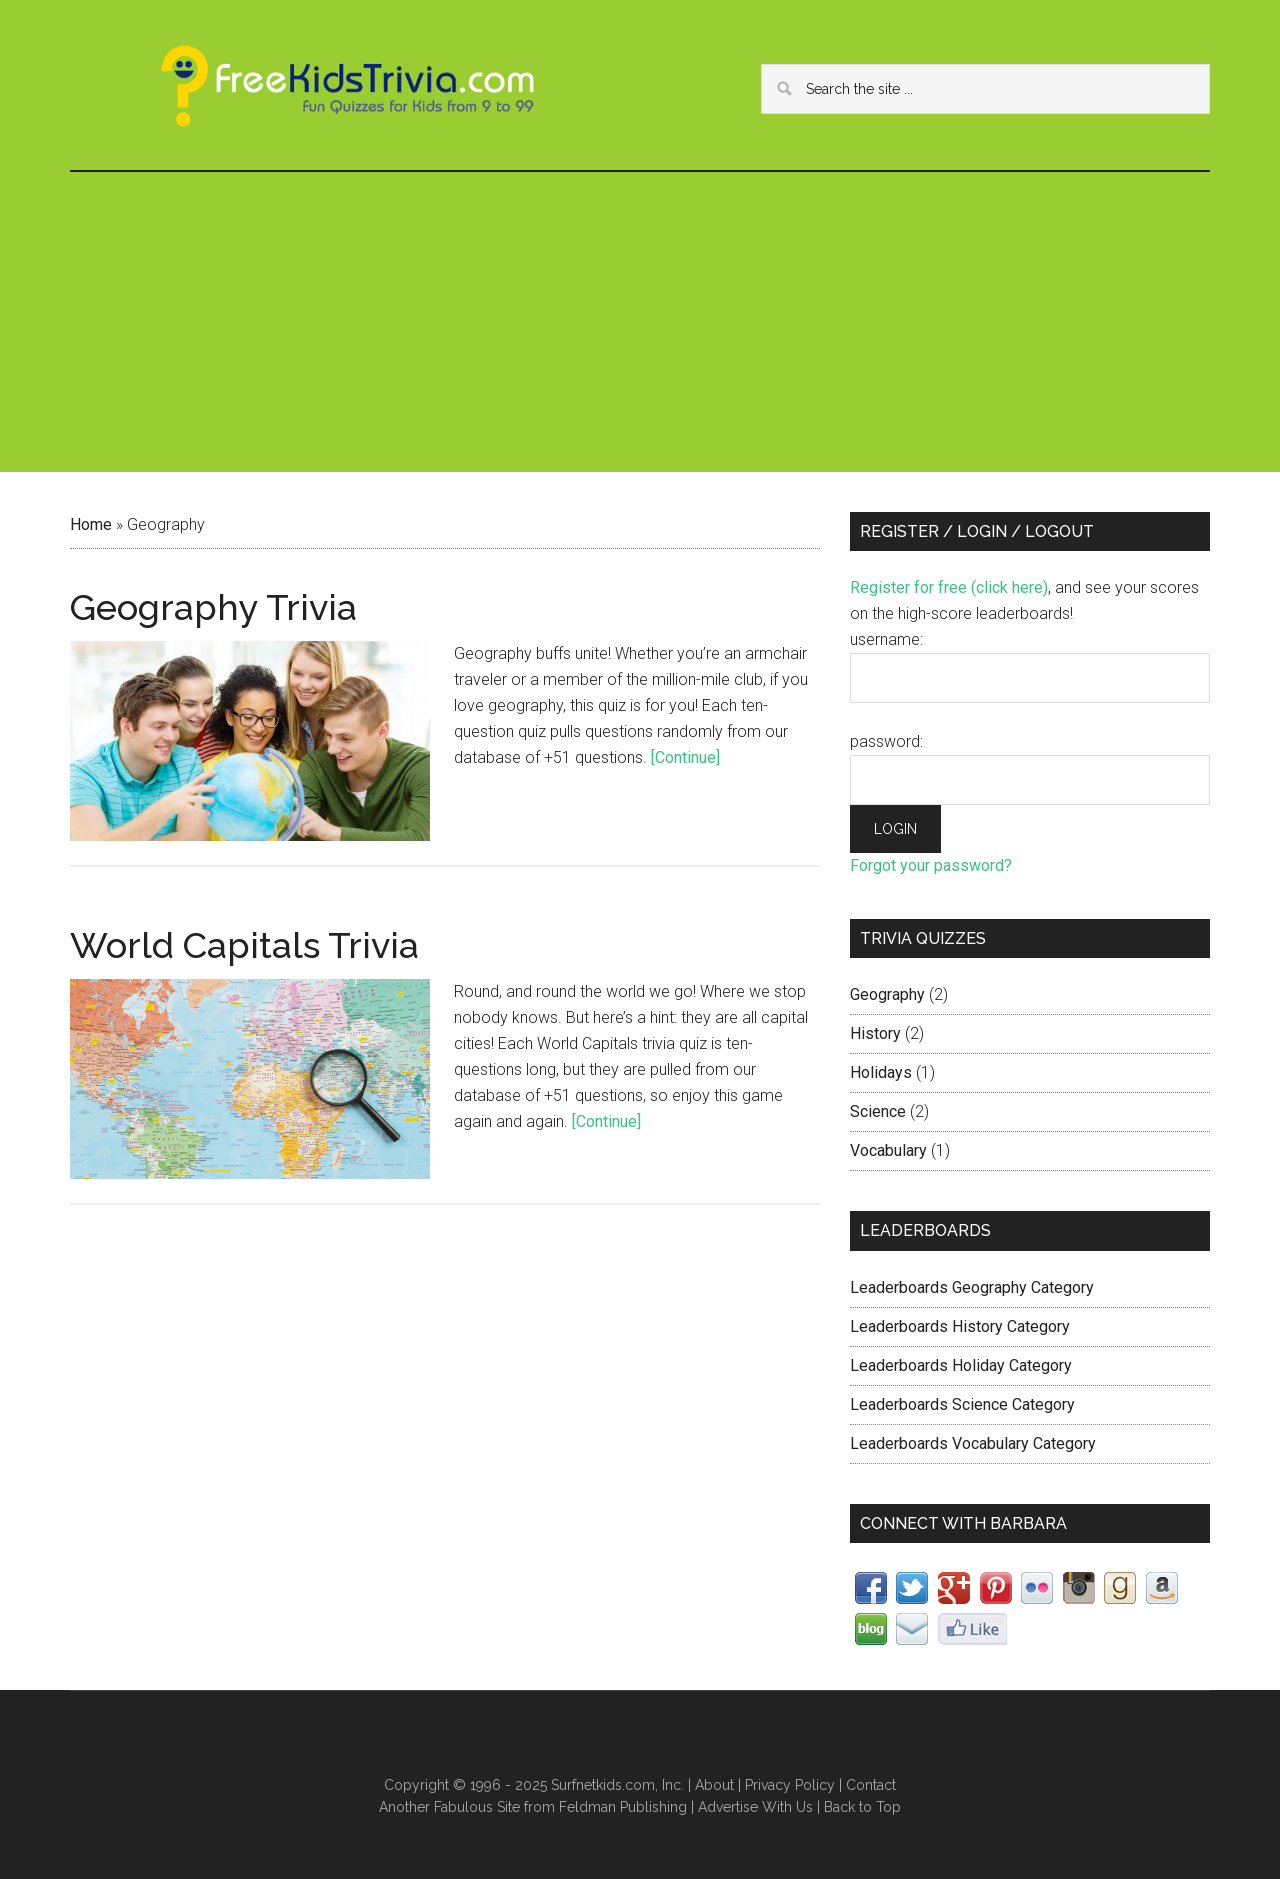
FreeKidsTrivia (350, 85)
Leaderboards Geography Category (972, 1287)
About (714, 1785)
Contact (871, 1785)
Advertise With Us (755, 1807)
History (875, 1033)
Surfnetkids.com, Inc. (617, 1785)
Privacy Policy (790, 1785)
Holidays (881, 1072)
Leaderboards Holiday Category (961, 1365)
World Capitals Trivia (244, 945)
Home (91, 524)
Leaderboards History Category (960, 1326)
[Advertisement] (640, 322)
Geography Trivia (213, 607)
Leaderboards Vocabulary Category (973, 1443)
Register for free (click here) (949, 587)
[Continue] (685, 757)
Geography (887, 994)
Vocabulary (888, 1150)
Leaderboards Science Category (962, 1404)
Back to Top (862, 1807)
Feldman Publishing (623, 1807)
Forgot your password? (931, 865)
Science (878, 1111)
